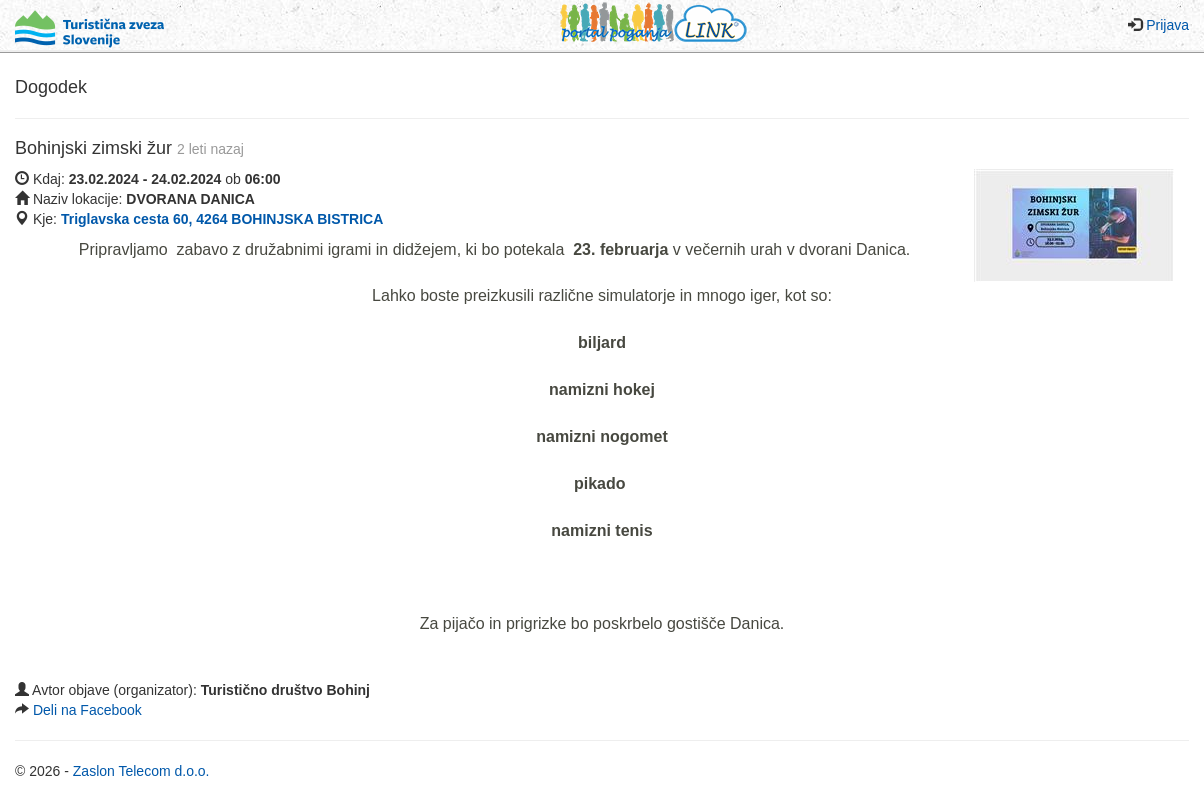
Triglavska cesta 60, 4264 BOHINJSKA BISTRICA (222, 219)
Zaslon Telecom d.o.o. (141, 771)
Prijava (1167, 25)
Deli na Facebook (87, 710)
